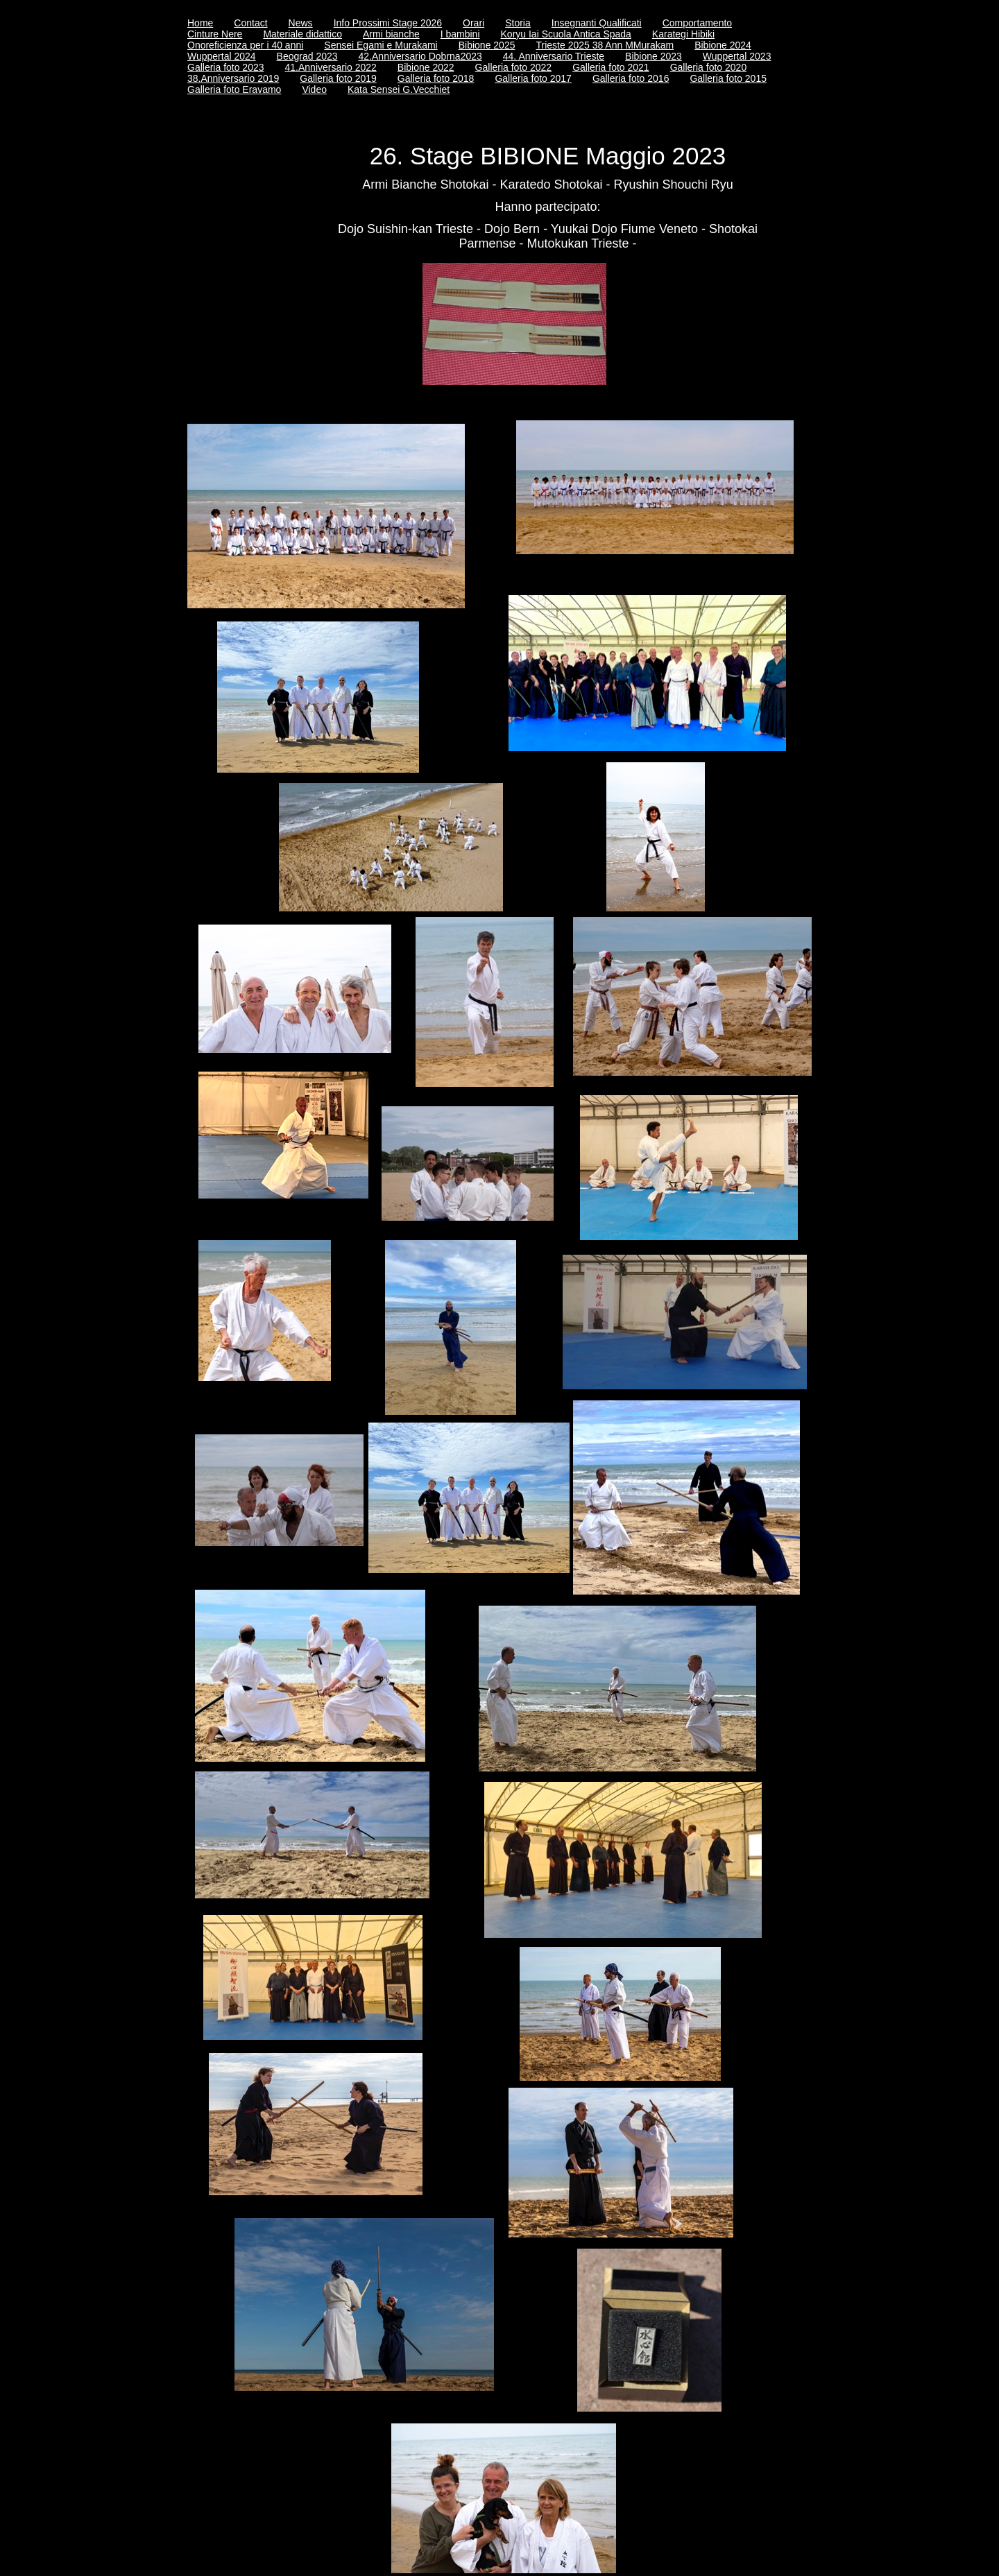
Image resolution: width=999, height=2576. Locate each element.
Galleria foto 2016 (630, 78)
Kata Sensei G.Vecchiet (399, 89)
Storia (518, 22)
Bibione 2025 (487, 45)
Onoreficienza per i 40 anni (245, 45)
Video (314, 89)
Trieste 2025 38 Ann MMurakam (605, 45)
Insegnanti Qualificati (597, 22)
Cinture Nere (214, 34)
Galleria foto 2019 (338, 78)
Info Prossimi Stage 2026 (388, 22)
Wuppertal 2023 (737, 56)
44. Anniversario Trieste (553, 56)
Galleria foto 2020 (708, 67)
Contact (250, 22)
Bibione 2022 (426, 67)
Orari (473, 22)
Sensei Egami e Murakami (380, 45)
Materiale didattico (302, 34)
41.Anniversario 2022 (331, 67)
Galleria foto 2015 (728, 78)
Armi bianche (391, 34)
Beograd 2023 (307, 56)
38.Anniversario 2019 (233, 78)
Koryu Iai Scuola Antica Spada (566, 34)
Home (200, 22)
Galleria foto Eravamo (234, 89)
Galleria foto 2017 (533, 78)
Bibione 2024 (722, 45)
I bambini (460, 34)
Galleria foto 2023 (225, 67)
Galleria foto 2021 (610, 67)
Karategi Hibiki (683, 34)
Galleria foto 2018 (436, 78)
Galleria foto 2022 (513, 67)
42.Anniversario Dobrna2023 (420, 56)
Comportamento (697, 22)
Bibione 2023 (653, 56)
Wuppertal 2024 (221, 56)
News (301, 22)
